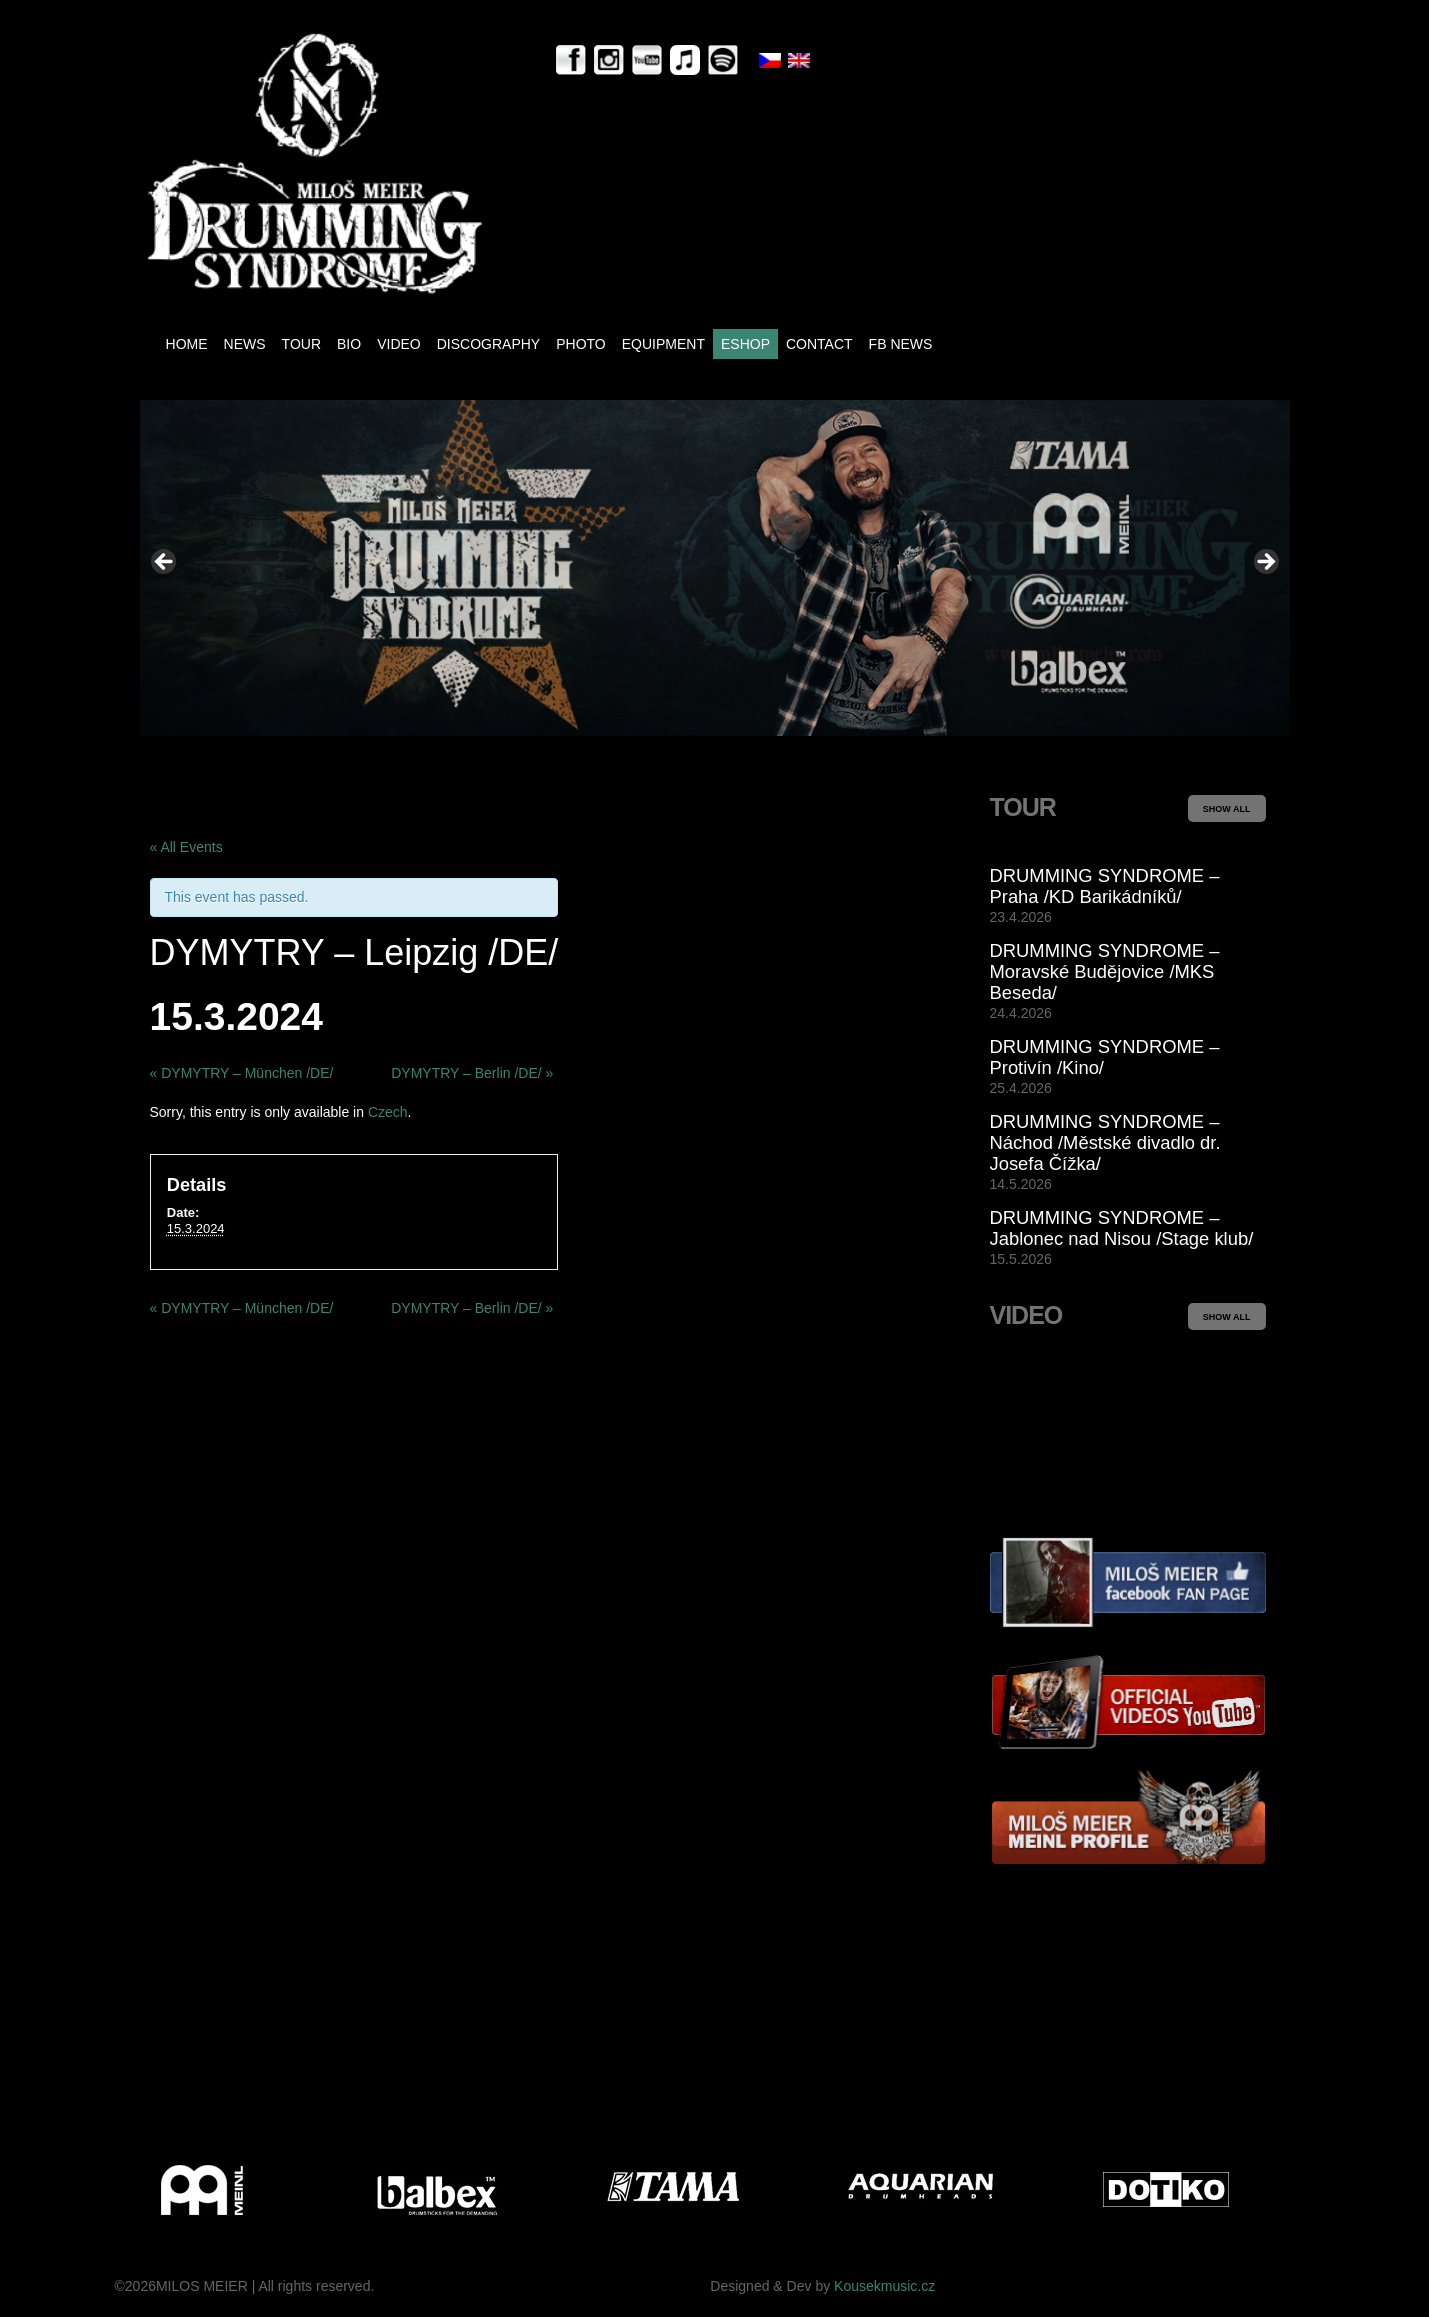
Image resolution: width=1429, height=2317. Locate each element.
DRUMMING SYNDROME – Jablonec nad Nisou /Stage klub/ (1122, 1228)
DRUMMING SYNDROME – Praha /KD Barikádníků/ (1105, 886)
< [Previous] (165, 563)
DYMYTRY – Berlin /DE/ (472, 1073)
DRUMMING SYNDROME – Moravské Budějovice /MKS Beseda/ (1105, 971)
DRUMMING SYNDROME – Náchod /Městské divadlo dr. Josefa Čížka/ (1105, 1142)
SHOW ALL (1227, 809)
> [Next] (1265, 563)
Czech (388, 1112)
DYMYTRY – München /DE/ (242, 1073)
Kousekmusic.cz (884, 2286)
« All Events (186, 847)
